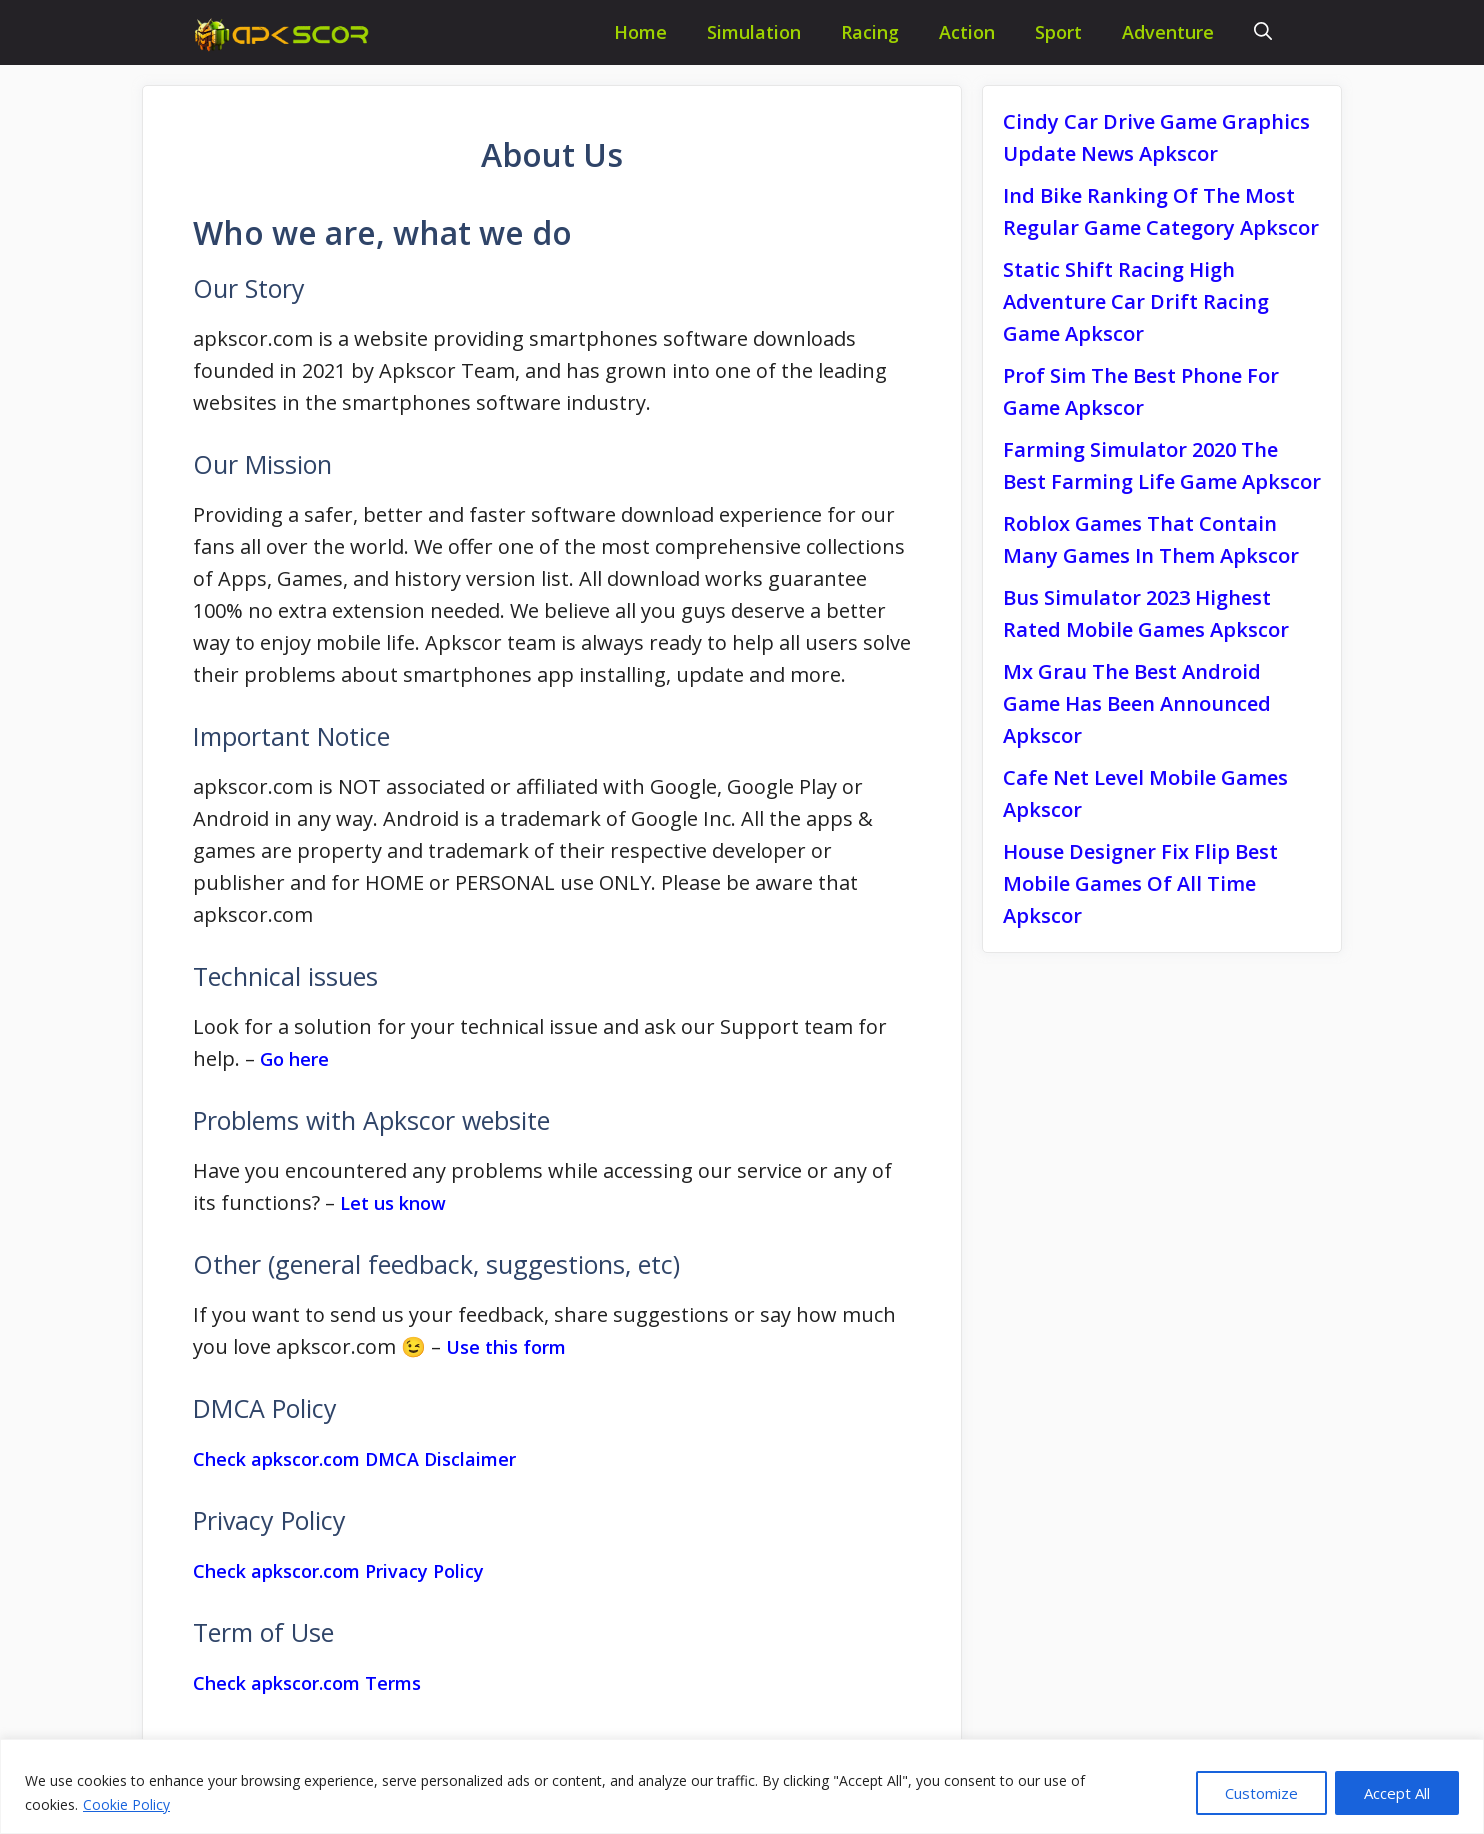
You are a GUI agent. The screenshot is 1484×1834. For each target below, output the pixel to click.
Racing (870, 32)
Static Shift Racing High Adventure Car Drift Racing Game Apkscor (1136, 301)
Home (640, 32)
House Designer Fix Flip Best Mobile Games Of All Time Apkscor (1140, 883)
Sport (1058, 32)
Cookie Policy (126, 1804)
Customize (1261, 1793)
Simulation (754, 32)
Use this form (506, 1347)
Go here (294, 1059)
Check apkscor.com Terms (307, 1683)
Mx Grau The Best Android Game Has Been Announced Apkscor (1137, 703)
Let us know (393, 1203)
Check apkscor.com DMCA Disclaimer (354, 1459)
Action (967, 32)
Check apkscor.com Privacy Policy (338, 1571)
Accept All (1397, 1793)
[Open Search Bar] (1263, 32)
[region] (742, 1786)
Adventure (1168, 32)
